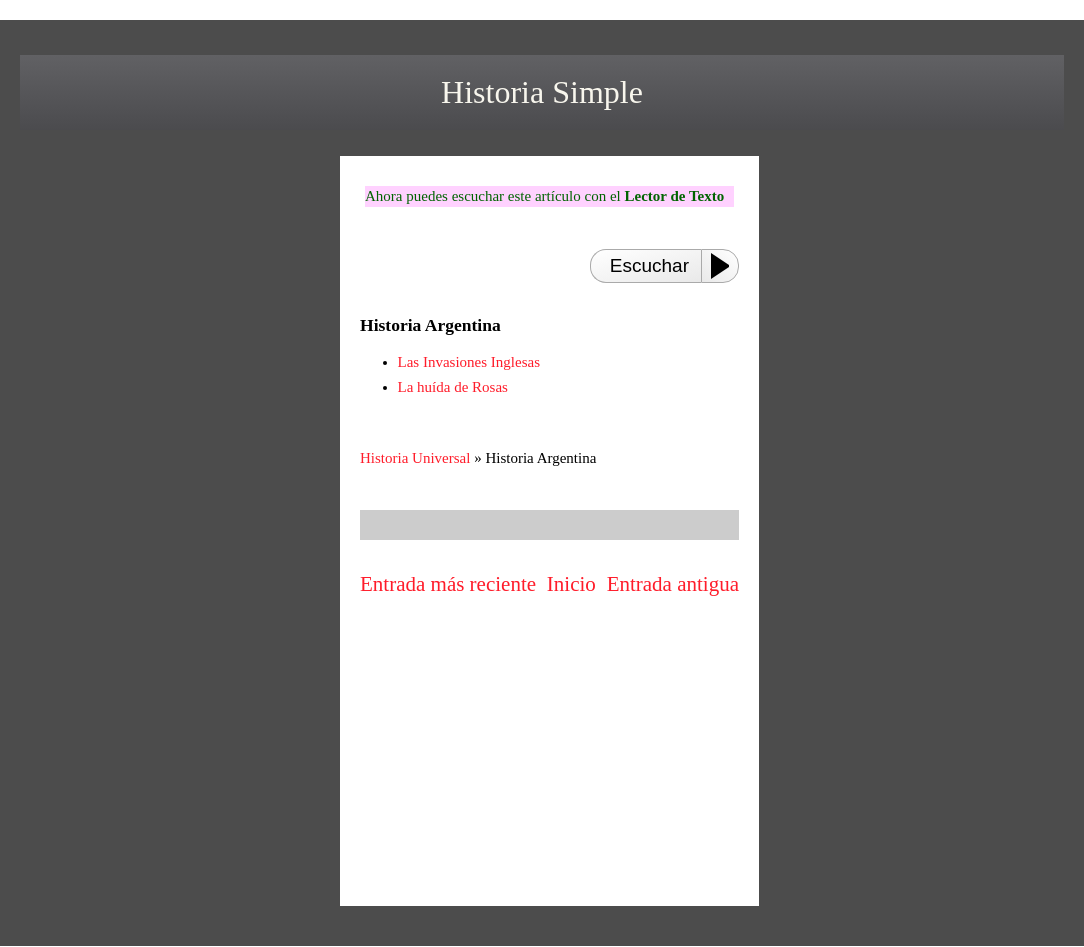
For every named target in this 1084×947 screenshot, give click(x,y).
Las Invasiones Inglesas (469, 362)
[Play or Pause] (726, 266)
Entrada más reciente (448, 584)
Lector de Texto (674, 196)
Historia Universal (415, 458)
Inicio (571, 584)
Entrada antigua (673, 584)
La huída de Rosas (453, 387)
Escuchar (649, 265)
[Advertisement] (550, 755)
